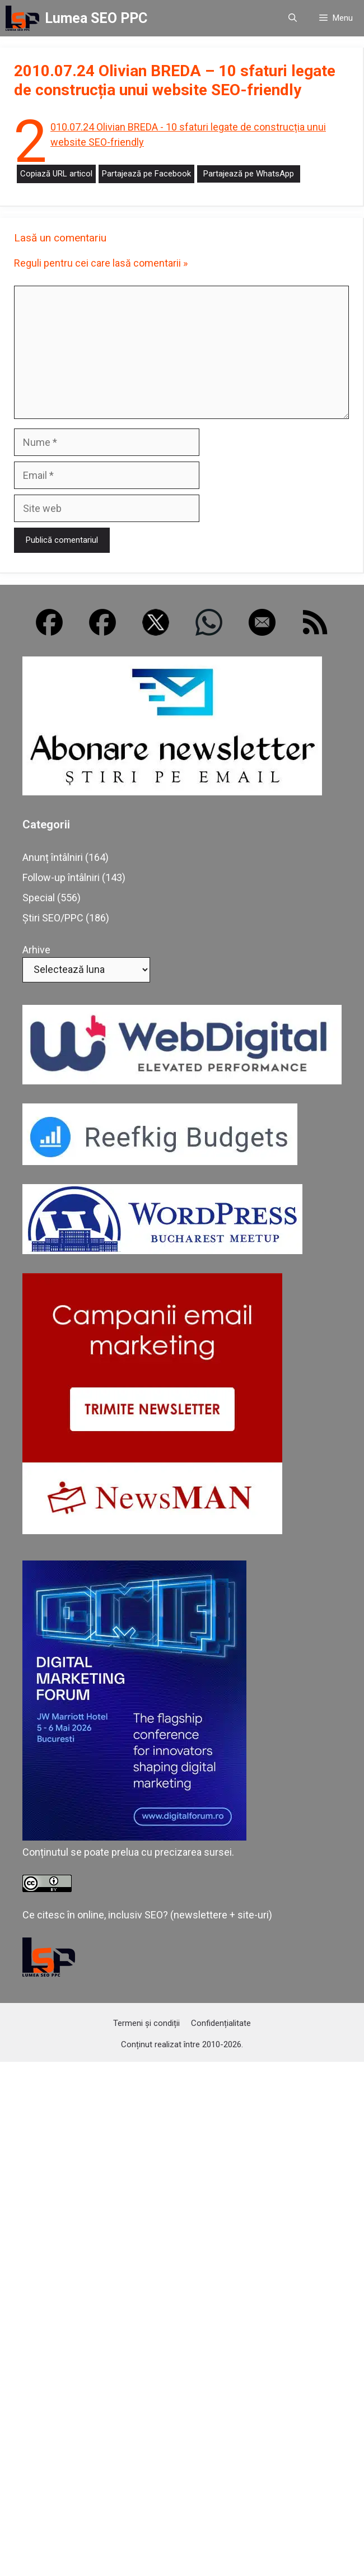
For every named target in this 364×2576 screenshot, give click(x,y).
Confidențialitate (221, 2023)
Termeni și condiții (146, 2023)
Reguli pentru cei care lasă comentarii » (101, 263)
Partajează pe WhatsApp (248, 174)
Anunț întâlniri (52, 857)
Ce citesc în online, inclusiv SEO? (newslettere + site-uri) (147, 1915)
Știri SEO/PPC (52, 918)
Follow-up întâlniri (61, 877)
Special (38, 897)
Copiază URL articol (56, 174)
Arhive (36, 950)
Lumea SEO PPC (96, 18)
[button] (292, 18)
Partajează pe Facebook (146, 174)
